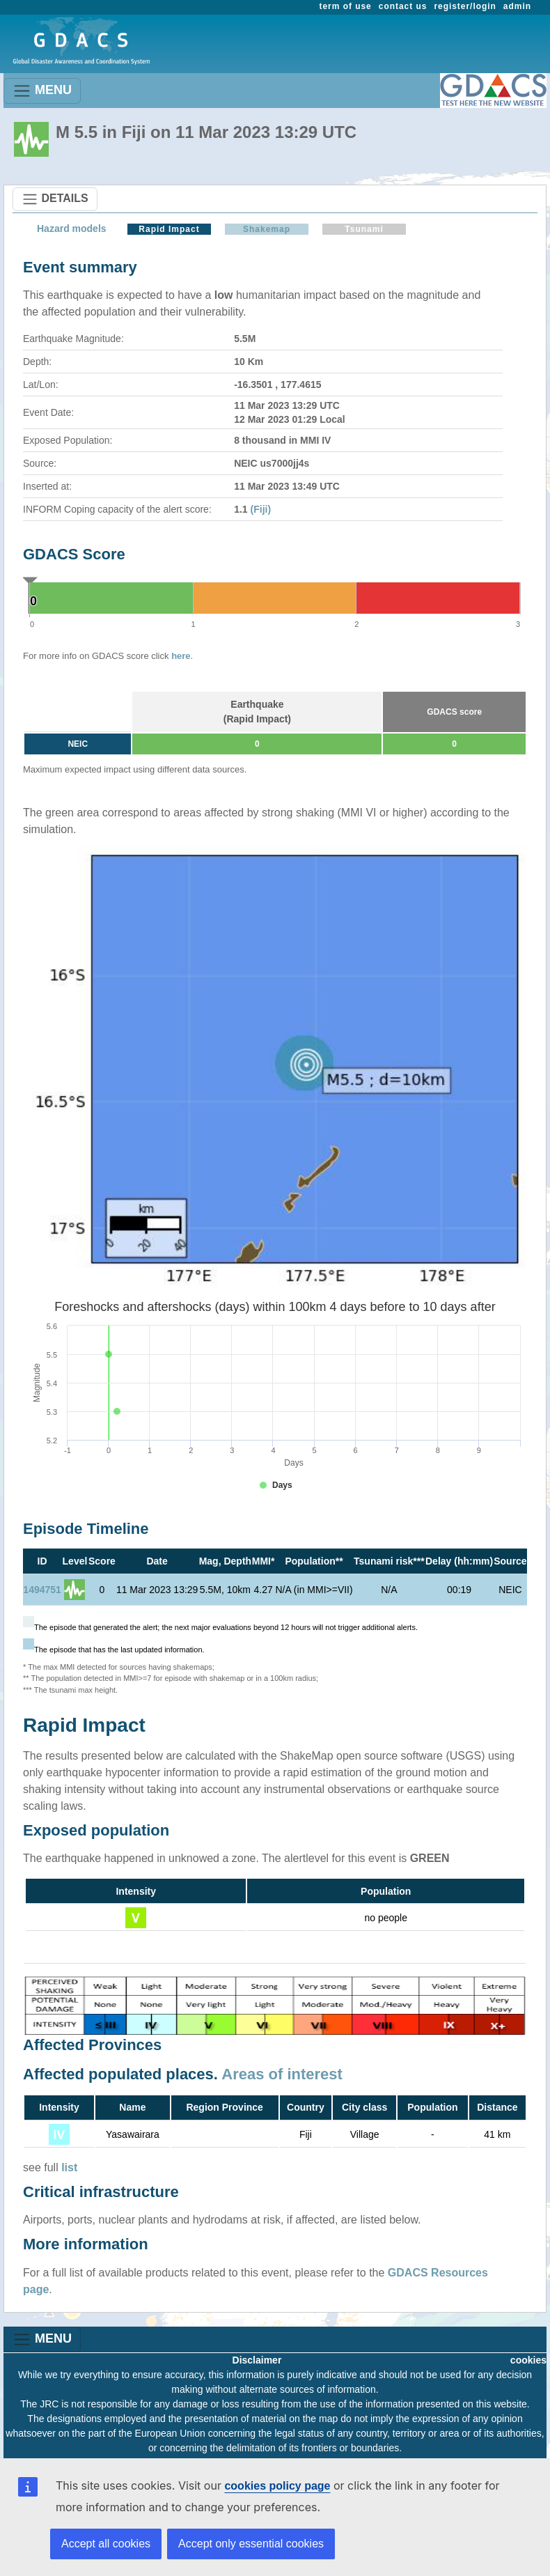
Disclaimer (257, 2360)
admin (517, 6)
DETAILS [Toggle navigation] (55, 199)
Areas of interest (282, 2074)
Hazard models (72, 228)
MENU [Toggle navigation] (42, 91)
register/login (465, 6)
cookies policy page (277, 2486)
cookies (528, 2360)
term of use (346, 6)
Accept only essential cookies (251, 2544)
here (180, 656)
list (69, 2167)
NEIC (78, 744)
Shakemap (266, 229)
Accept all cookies (105, 2544)
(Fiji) (261, 509)
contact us (403, 6)
